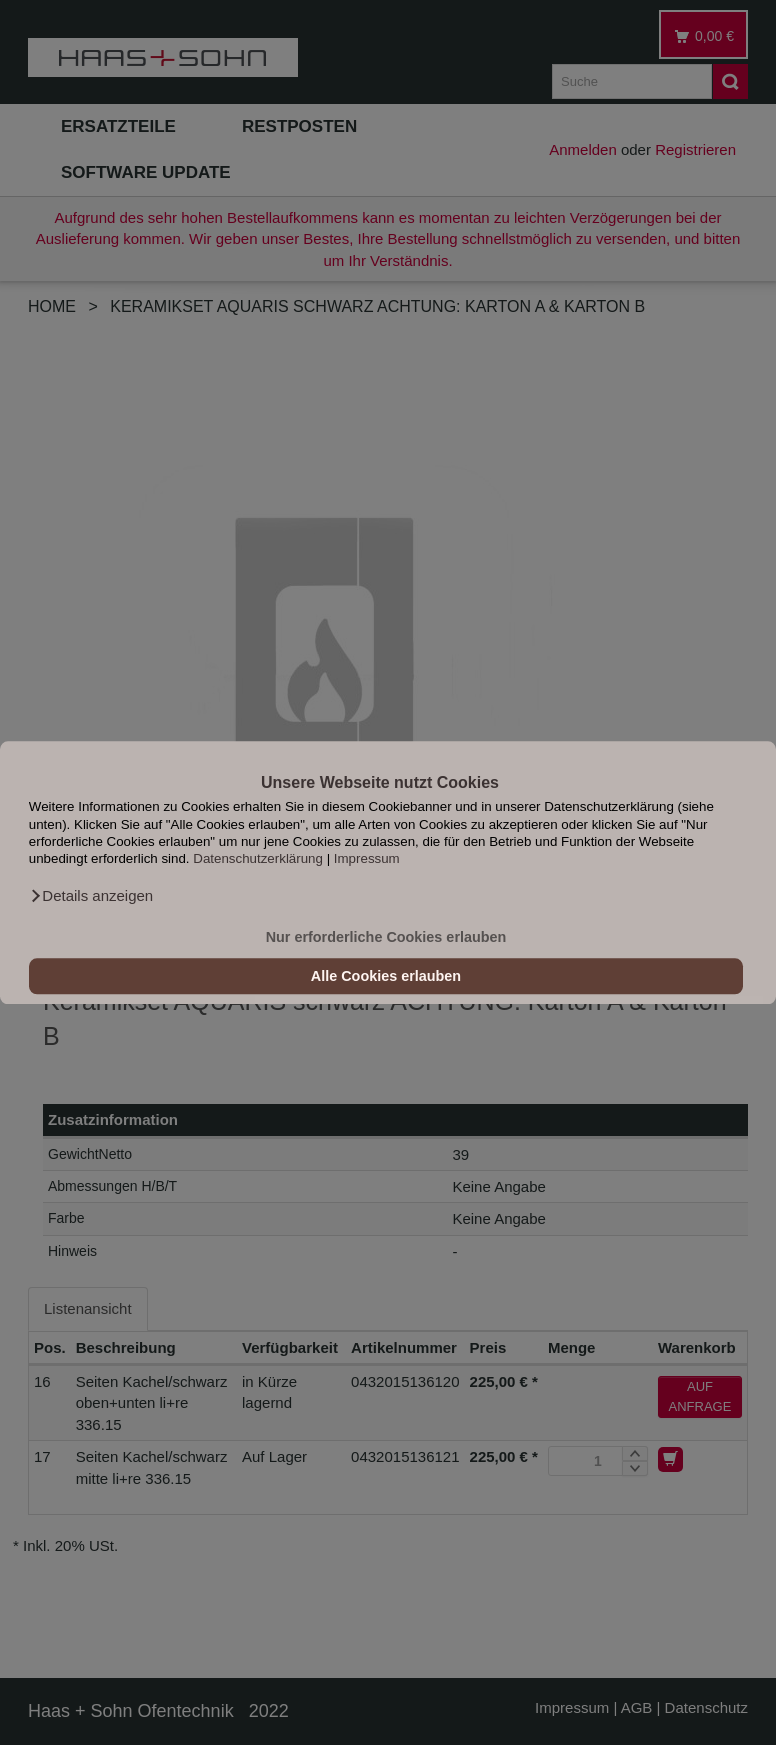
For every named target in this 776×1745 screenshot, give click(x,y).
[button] (91, 896)
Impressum (367, 859)
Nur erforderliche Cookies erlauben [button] (386, 937)
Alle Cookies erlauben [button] (386, 976)
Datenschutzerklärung (258, 859)
